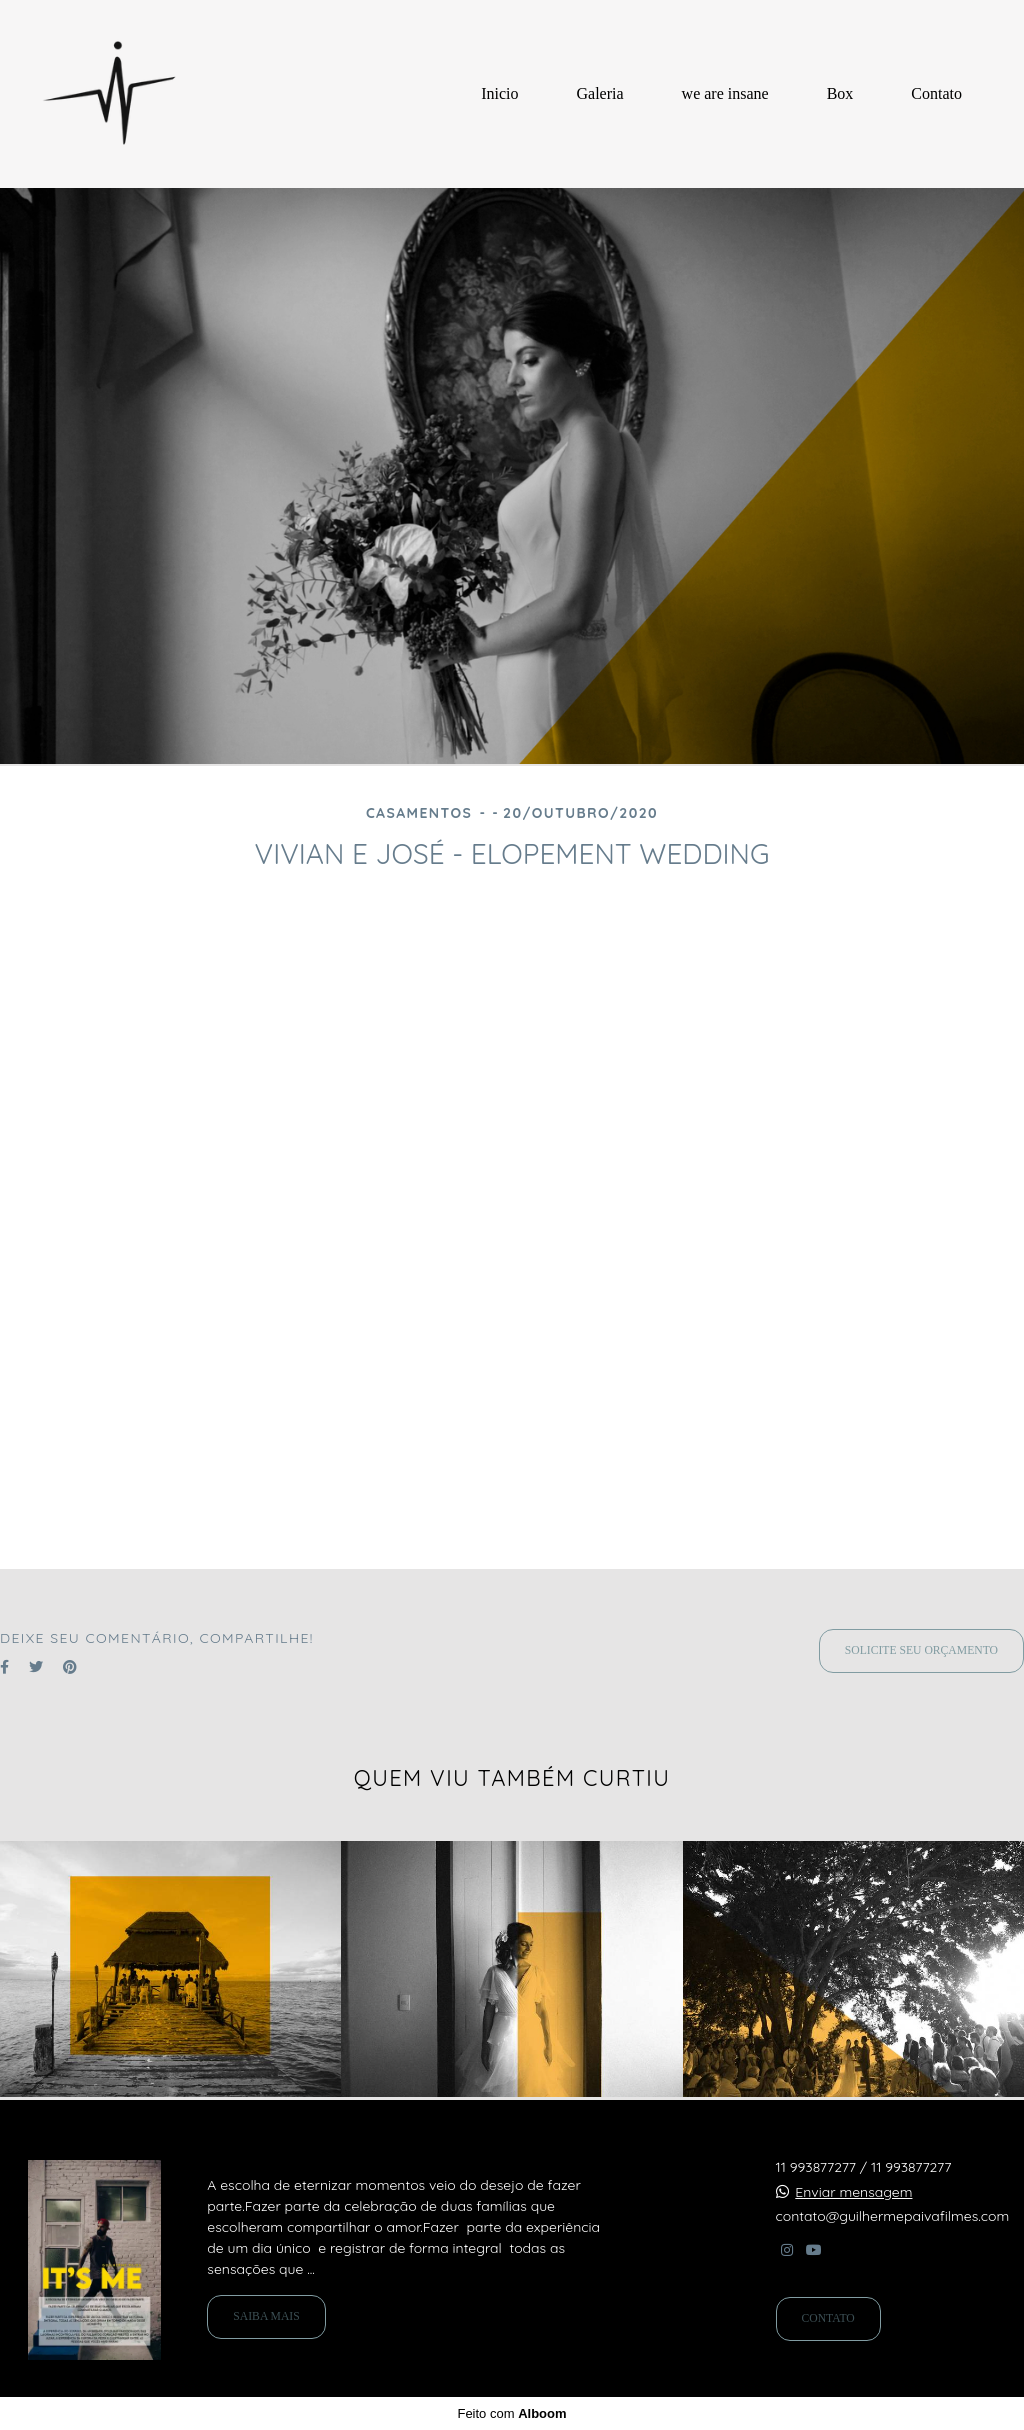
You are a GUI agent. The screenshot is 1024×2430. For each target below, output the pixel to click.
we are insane (725, 93)
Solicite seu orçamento (921, 1650)
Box (840, 93)
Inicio (499, 93)
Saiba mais (266, 2316)
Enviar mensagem (853, 2192)
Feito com (511, 2413)
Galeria (600, 93)
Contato (936, 93)
